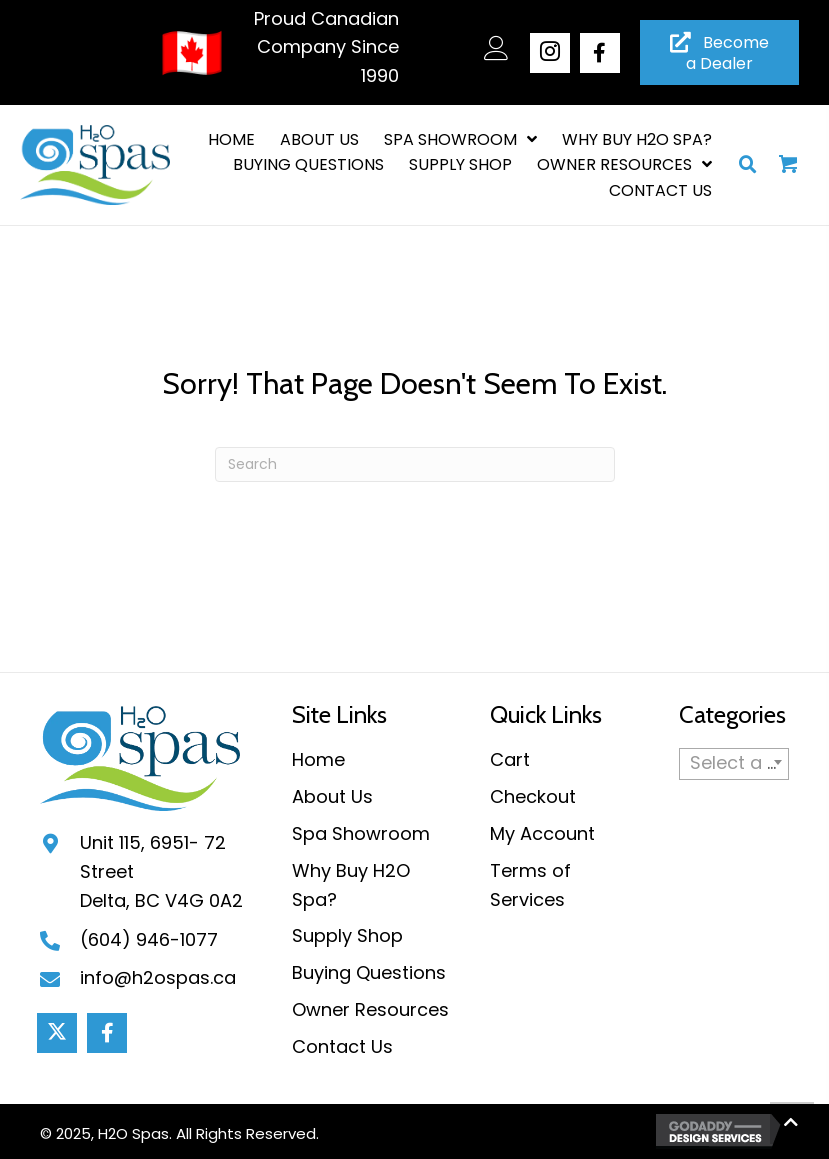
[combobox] (734, 764)
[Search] (415, 464)
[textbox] (734, 763)
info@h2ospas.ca (158, 977)
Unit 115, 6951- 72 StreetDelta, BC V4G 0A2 (161, 871)
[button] (550, 53)
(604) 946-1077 (149, 939)
